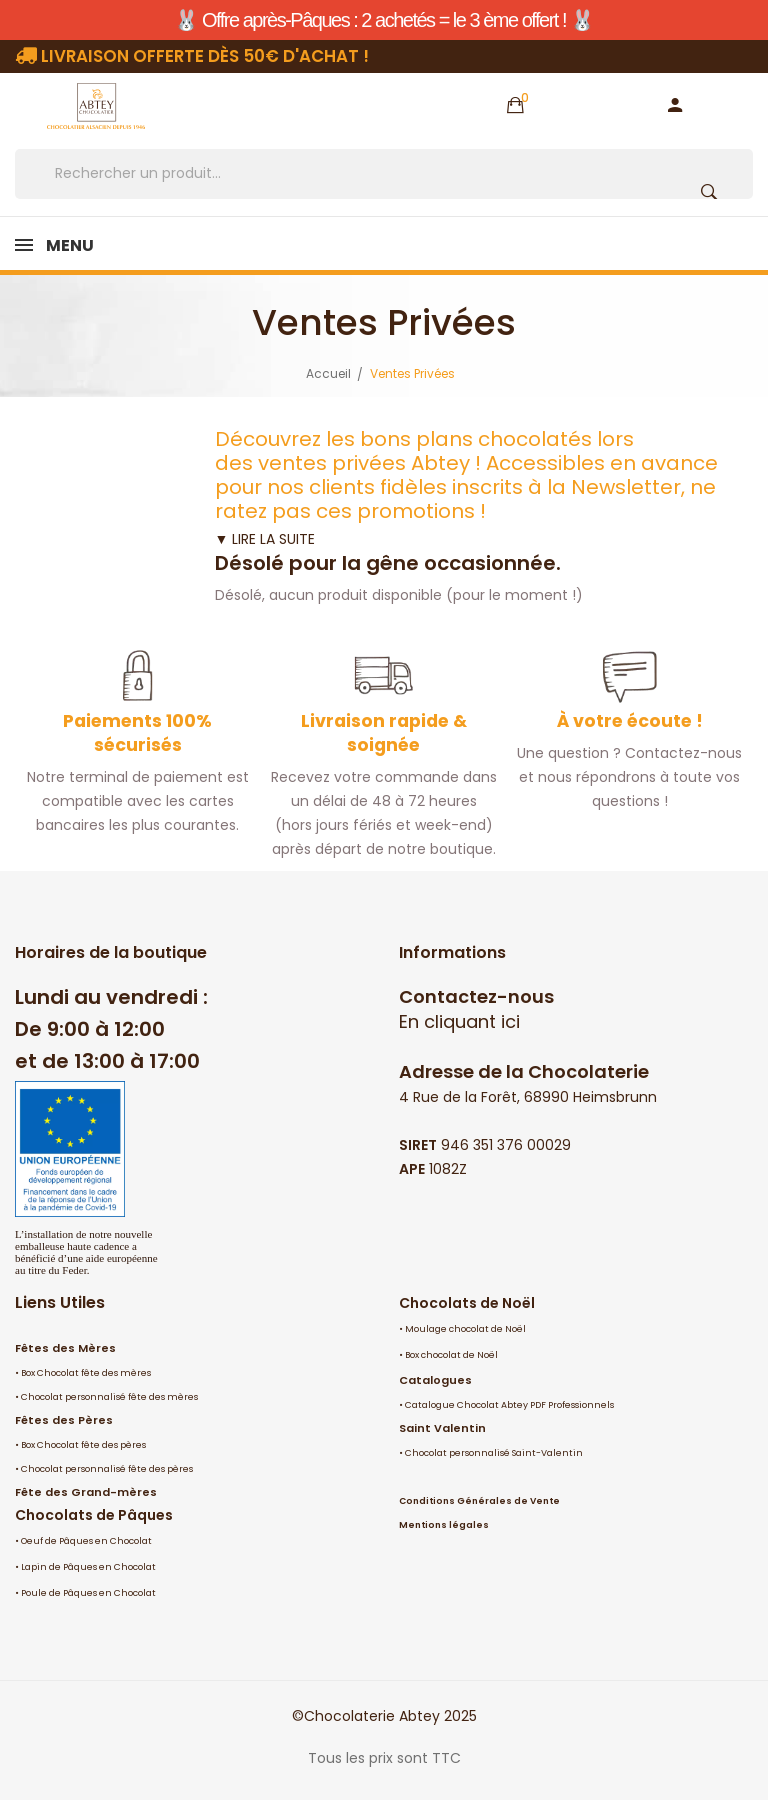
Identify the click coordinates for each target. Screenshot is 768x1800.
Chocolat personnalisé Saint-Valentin (494, 1453)
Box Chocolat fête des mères (86, 1373)
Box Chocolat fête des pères (83, 1445)
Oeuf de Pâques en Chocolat (86, 1541)
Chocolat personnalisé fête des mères (109, 1397)
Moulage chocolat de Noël (465, 1329)
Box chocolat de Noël (451, 1355)
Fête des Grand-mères (86, 1492)
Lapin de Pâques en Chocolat (88, 1567)
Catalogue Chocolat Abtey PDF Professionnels (509, 1405)
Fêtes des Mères (65, 1348)
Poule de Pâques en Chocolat (88, 1593)
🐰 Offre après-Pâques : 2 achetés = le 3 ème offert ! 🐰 (383, 20)
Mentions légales (444, 1525)
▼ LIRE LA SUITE (265, 539)
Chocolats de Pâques (94, 1515)
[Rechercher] (384, 174)
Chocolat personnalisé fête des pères (107, 1469)
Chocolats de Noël (467, 1303)
